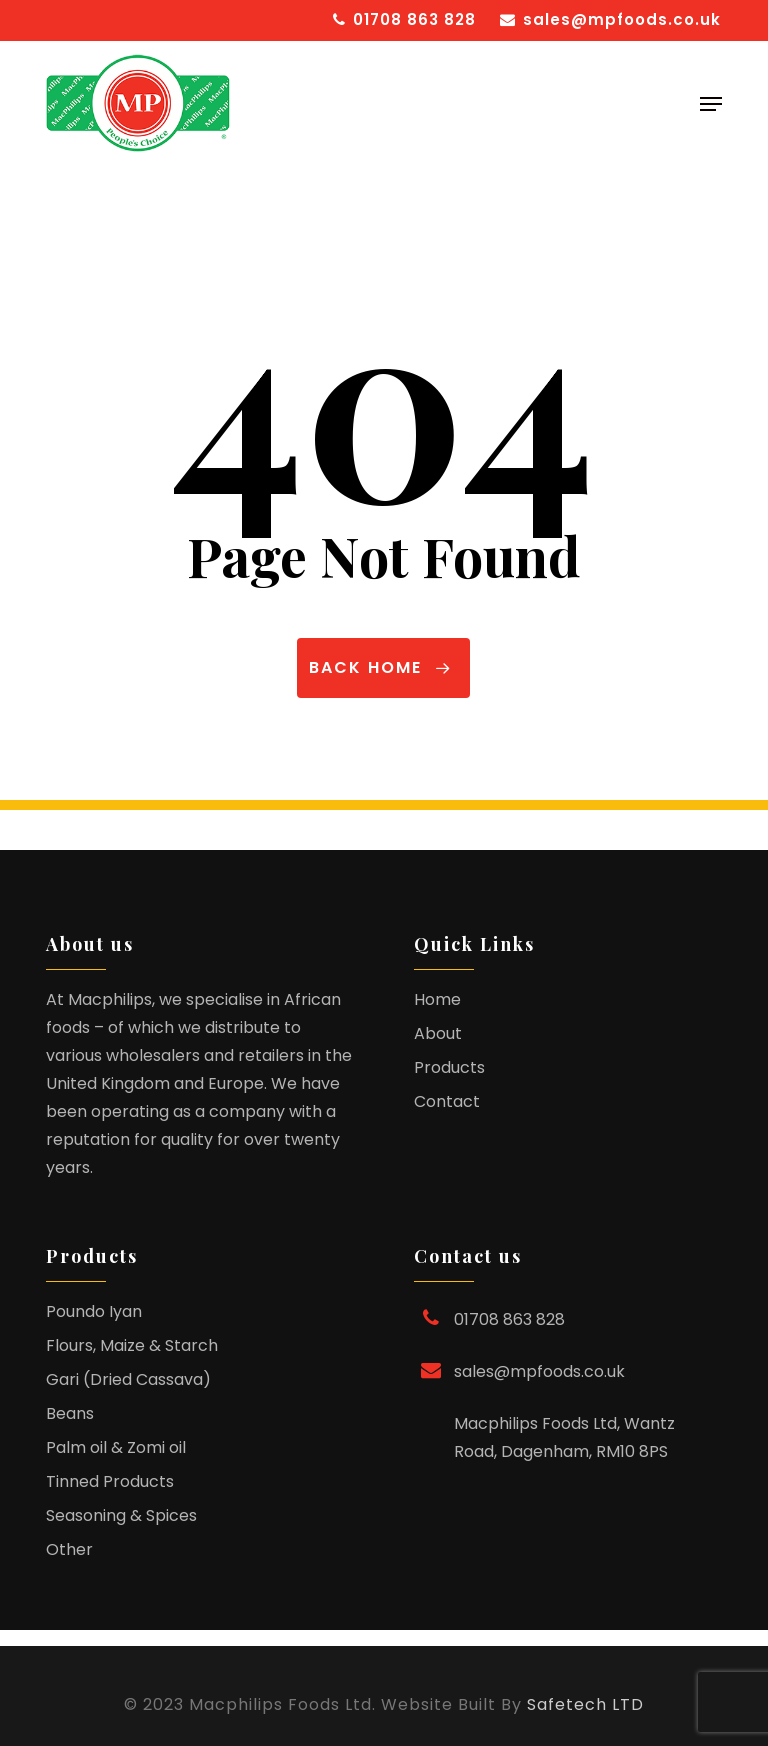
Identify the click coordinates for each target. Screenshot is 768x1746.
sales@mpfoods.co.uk (539, 1371)
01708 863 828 (509, 1319)
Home (437, 999)
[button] (711, 104)
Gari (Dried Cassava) (128, 1379)
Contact (447, 1101)
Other (69, 1549)
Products (449, 1067)
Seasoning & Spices (121, 1515)
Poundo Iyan (94, 1311)
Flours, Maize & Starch (132, 1345)
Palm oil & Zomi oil (116, 1447)
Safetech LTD (585, 1704)
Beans (70, 1413)
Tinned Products (110, 1481)
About (438, 1033)
